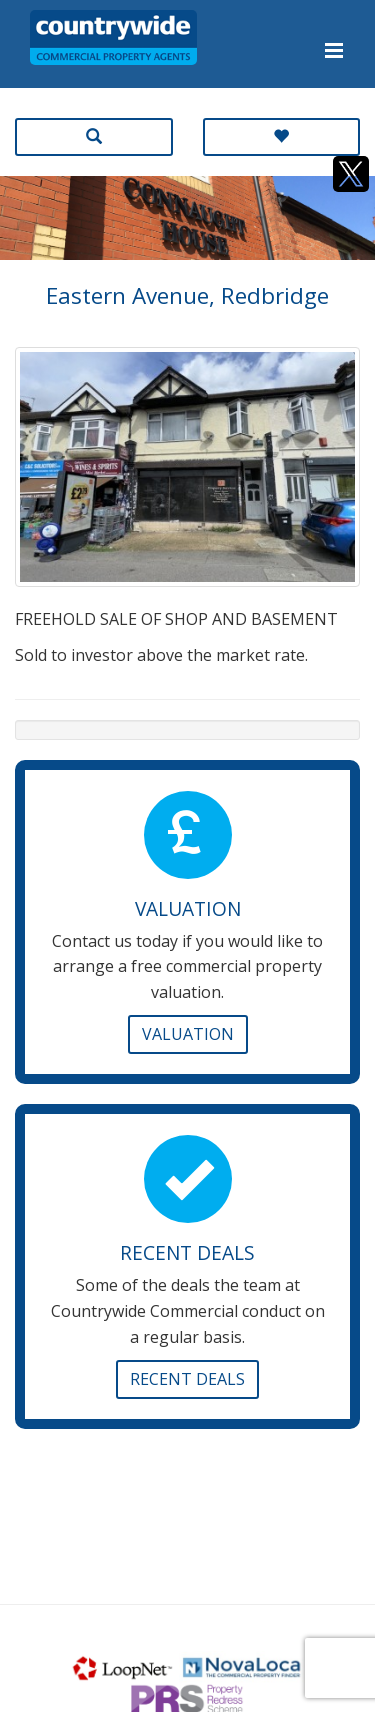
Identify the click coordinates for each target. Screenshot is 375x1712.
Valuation (188, 1034)
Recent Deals (187, 1379)
